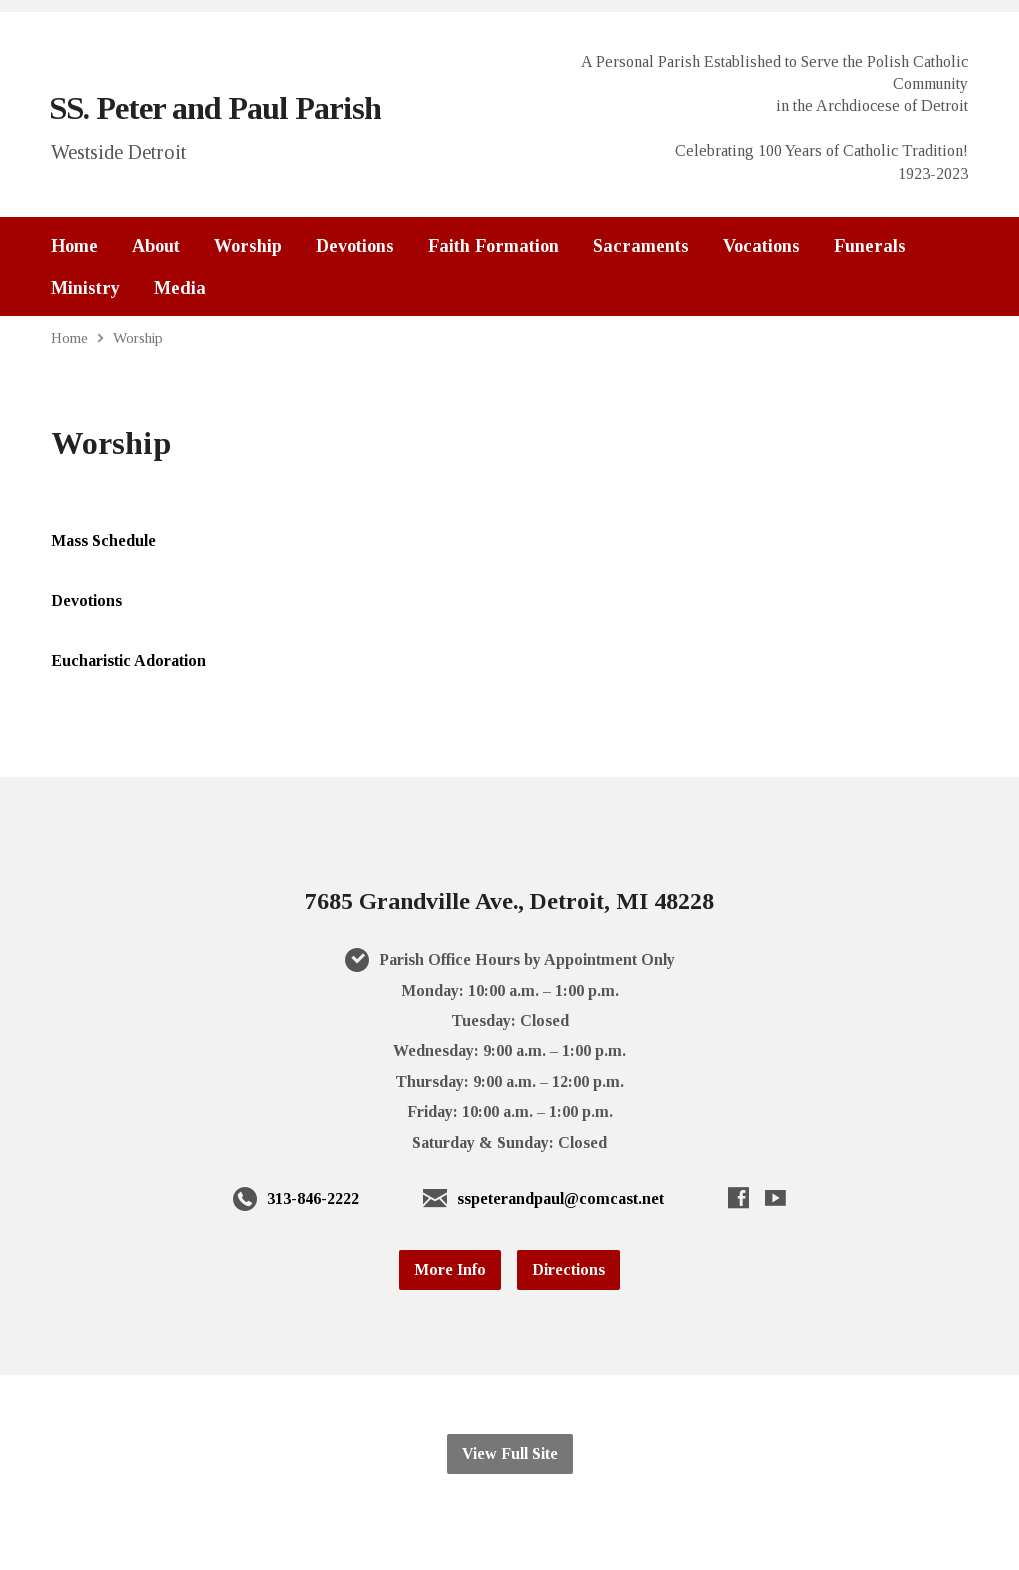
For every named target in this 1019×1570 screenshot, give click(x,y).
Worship (248, 246)
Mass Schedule (103, 540)
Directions (568, 1269)
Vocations (761, 246)
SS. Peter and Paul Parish (215, 108)
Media (180, 288)
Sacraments (641, 246)
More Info (450, 1269)
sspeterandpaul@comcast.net (560, 1198)
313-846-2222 (313, 1198)
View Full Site (510, 1453)
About (156, 246)
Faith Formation (493, 246)
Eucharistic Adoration (128, 660)
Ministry (85, 288)
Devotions (355, 246)
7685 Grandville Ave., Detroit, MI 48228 (509, 901)
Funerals (870, 246)
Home (74, 246)
